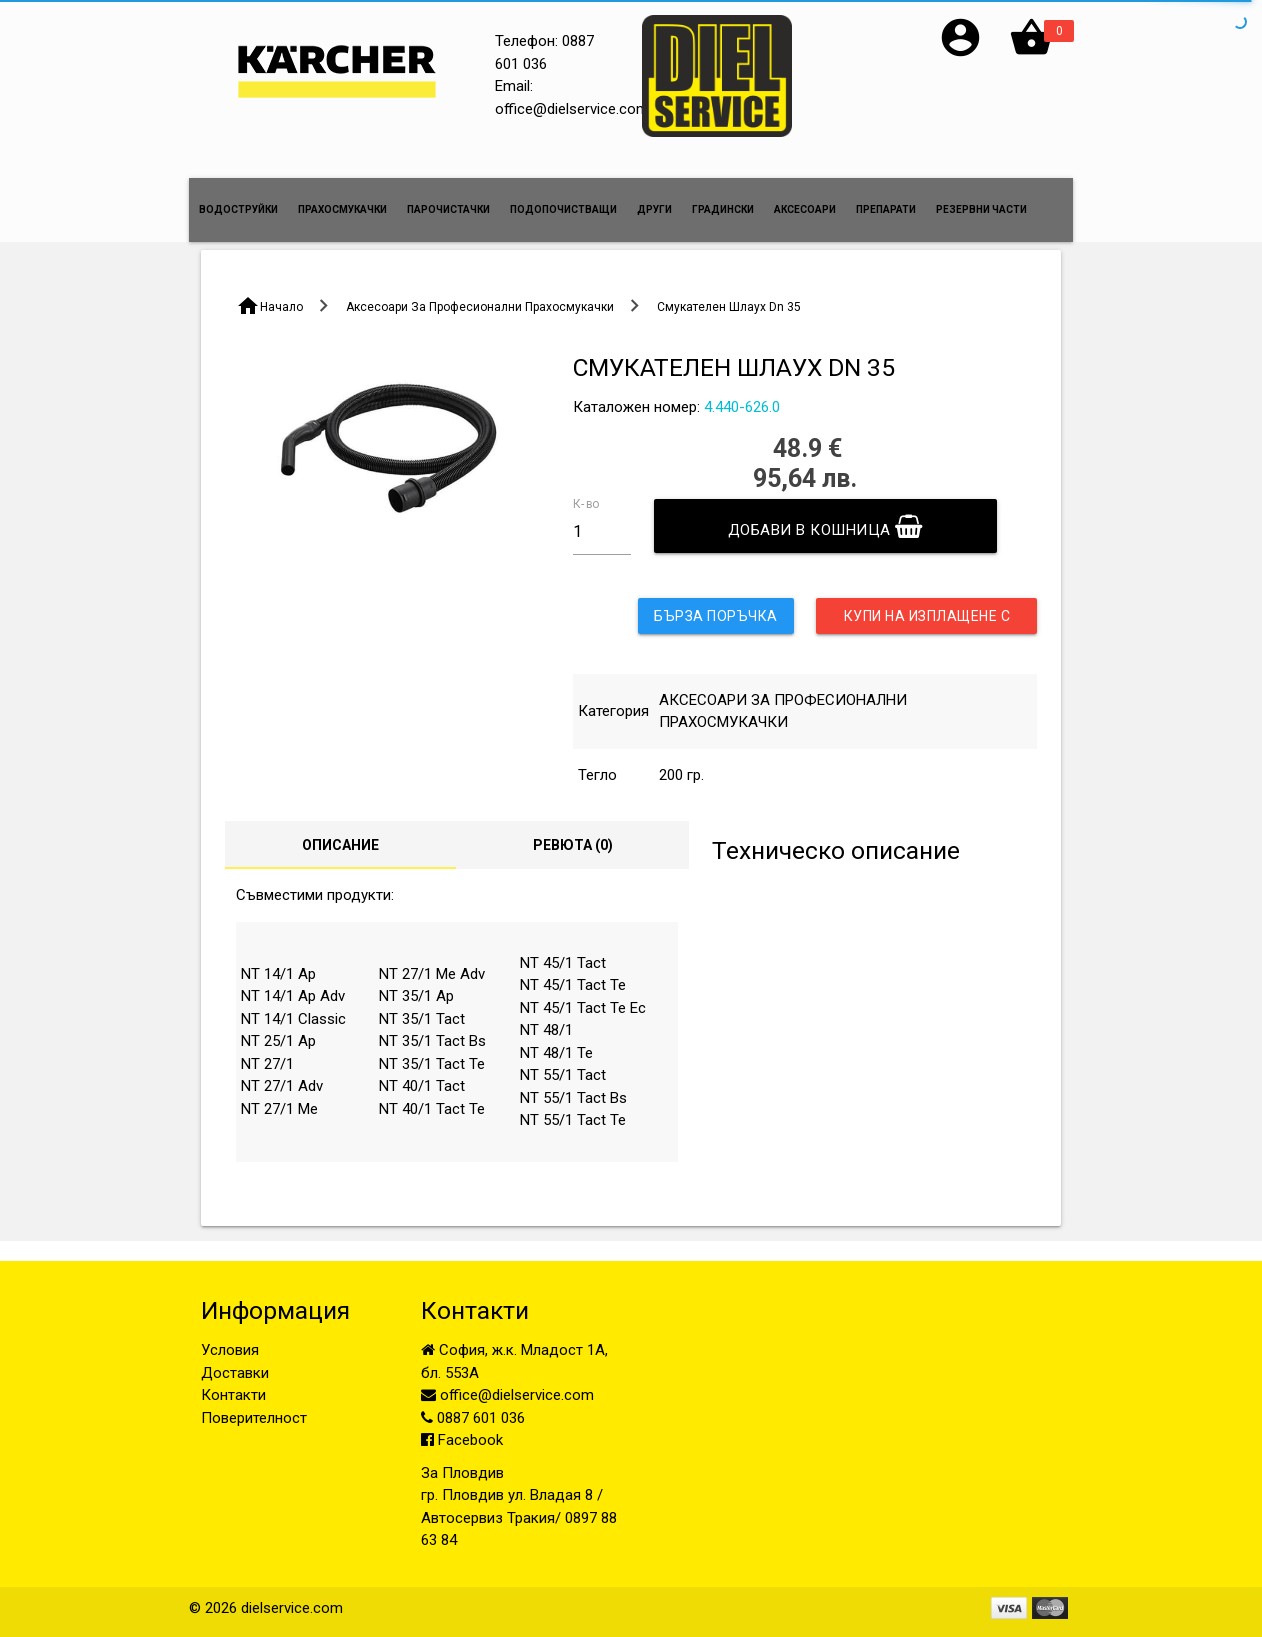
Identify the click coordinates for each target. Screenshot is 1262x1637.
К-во (586, 503)
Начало (281, 307)
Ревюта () (573, 845)
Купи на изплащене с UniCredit (927, 621)
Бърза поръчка (716, 616)
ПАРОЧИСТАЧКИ (448, 209)
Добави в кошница (825, 526)
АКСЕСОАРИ (805, 209)
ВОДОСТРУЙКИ (238, 209)
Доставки (235, 1373)
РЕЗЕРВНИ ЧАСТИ (981, 209)
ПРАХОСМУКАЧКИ (342, 209)
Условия (230, 1350)
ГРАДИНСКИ (723, 209)
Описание (340, 845)
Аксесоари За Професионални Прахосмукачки (480, 307)
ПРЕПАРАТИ (886, 209)
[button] (960, 55)
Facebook (462, 1440)
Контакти (233, 1395)
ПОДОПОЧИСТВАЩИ (563, 209)
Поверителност (254, 1418)
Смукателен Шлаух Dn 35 (729, 307)
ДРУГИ (654, 209)
